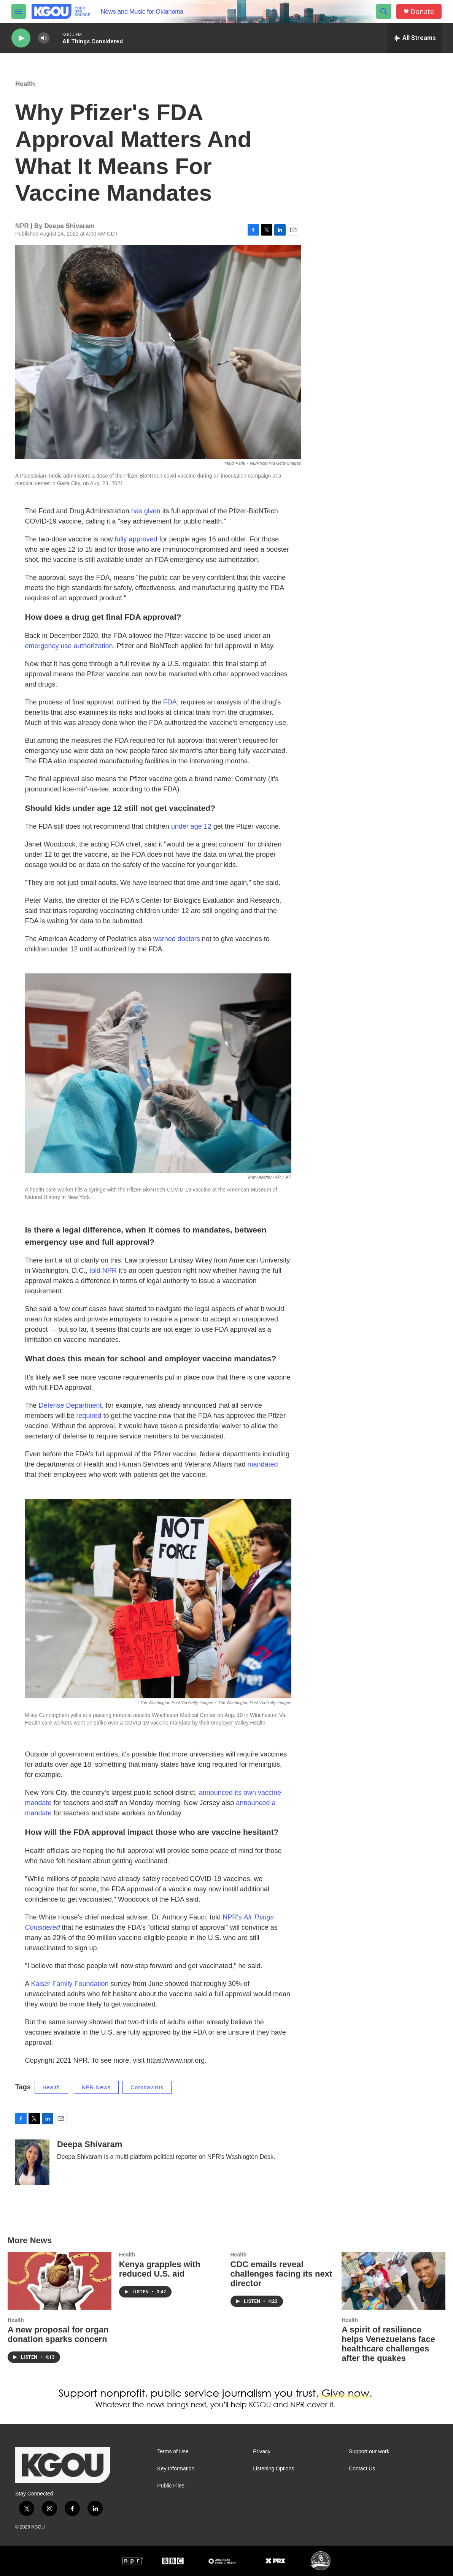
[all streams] (414, 38)
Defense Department (70, 1405)
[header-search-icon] (383, 11)
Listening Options (273, 2469)
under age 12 (191, 826)
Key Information (175, 2469)
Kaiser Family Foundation (71, 1983)
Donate (422, 12)
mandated (263, 1464)
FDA (170, 702)
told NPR (104, 1270)
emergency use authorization (69, 646)
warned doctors (176, 939)
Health (25, 83)
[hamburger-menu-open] (18, 11)
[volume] (43, 38)
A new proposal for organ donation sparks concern (58, 2334)
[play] (21, 38)
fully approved (136, 539)
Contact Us (362, 2469)
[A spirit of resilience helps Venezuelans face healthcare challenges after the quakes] (393, 2281)
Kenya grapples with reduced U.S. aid (159, 2269)
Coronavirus (146, 2087)
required (89, 1415)
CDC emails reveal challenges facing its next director (281, 2274)
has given (146, 511)
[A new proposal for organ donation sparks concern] (59, 2281)
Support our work (369, 2451)
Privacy (261, 2451)
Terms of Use (172, 2451)
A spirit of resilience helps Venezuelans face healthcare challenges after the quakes (388, 2344)
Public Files (170, 2486)
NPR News (96, 2087)
